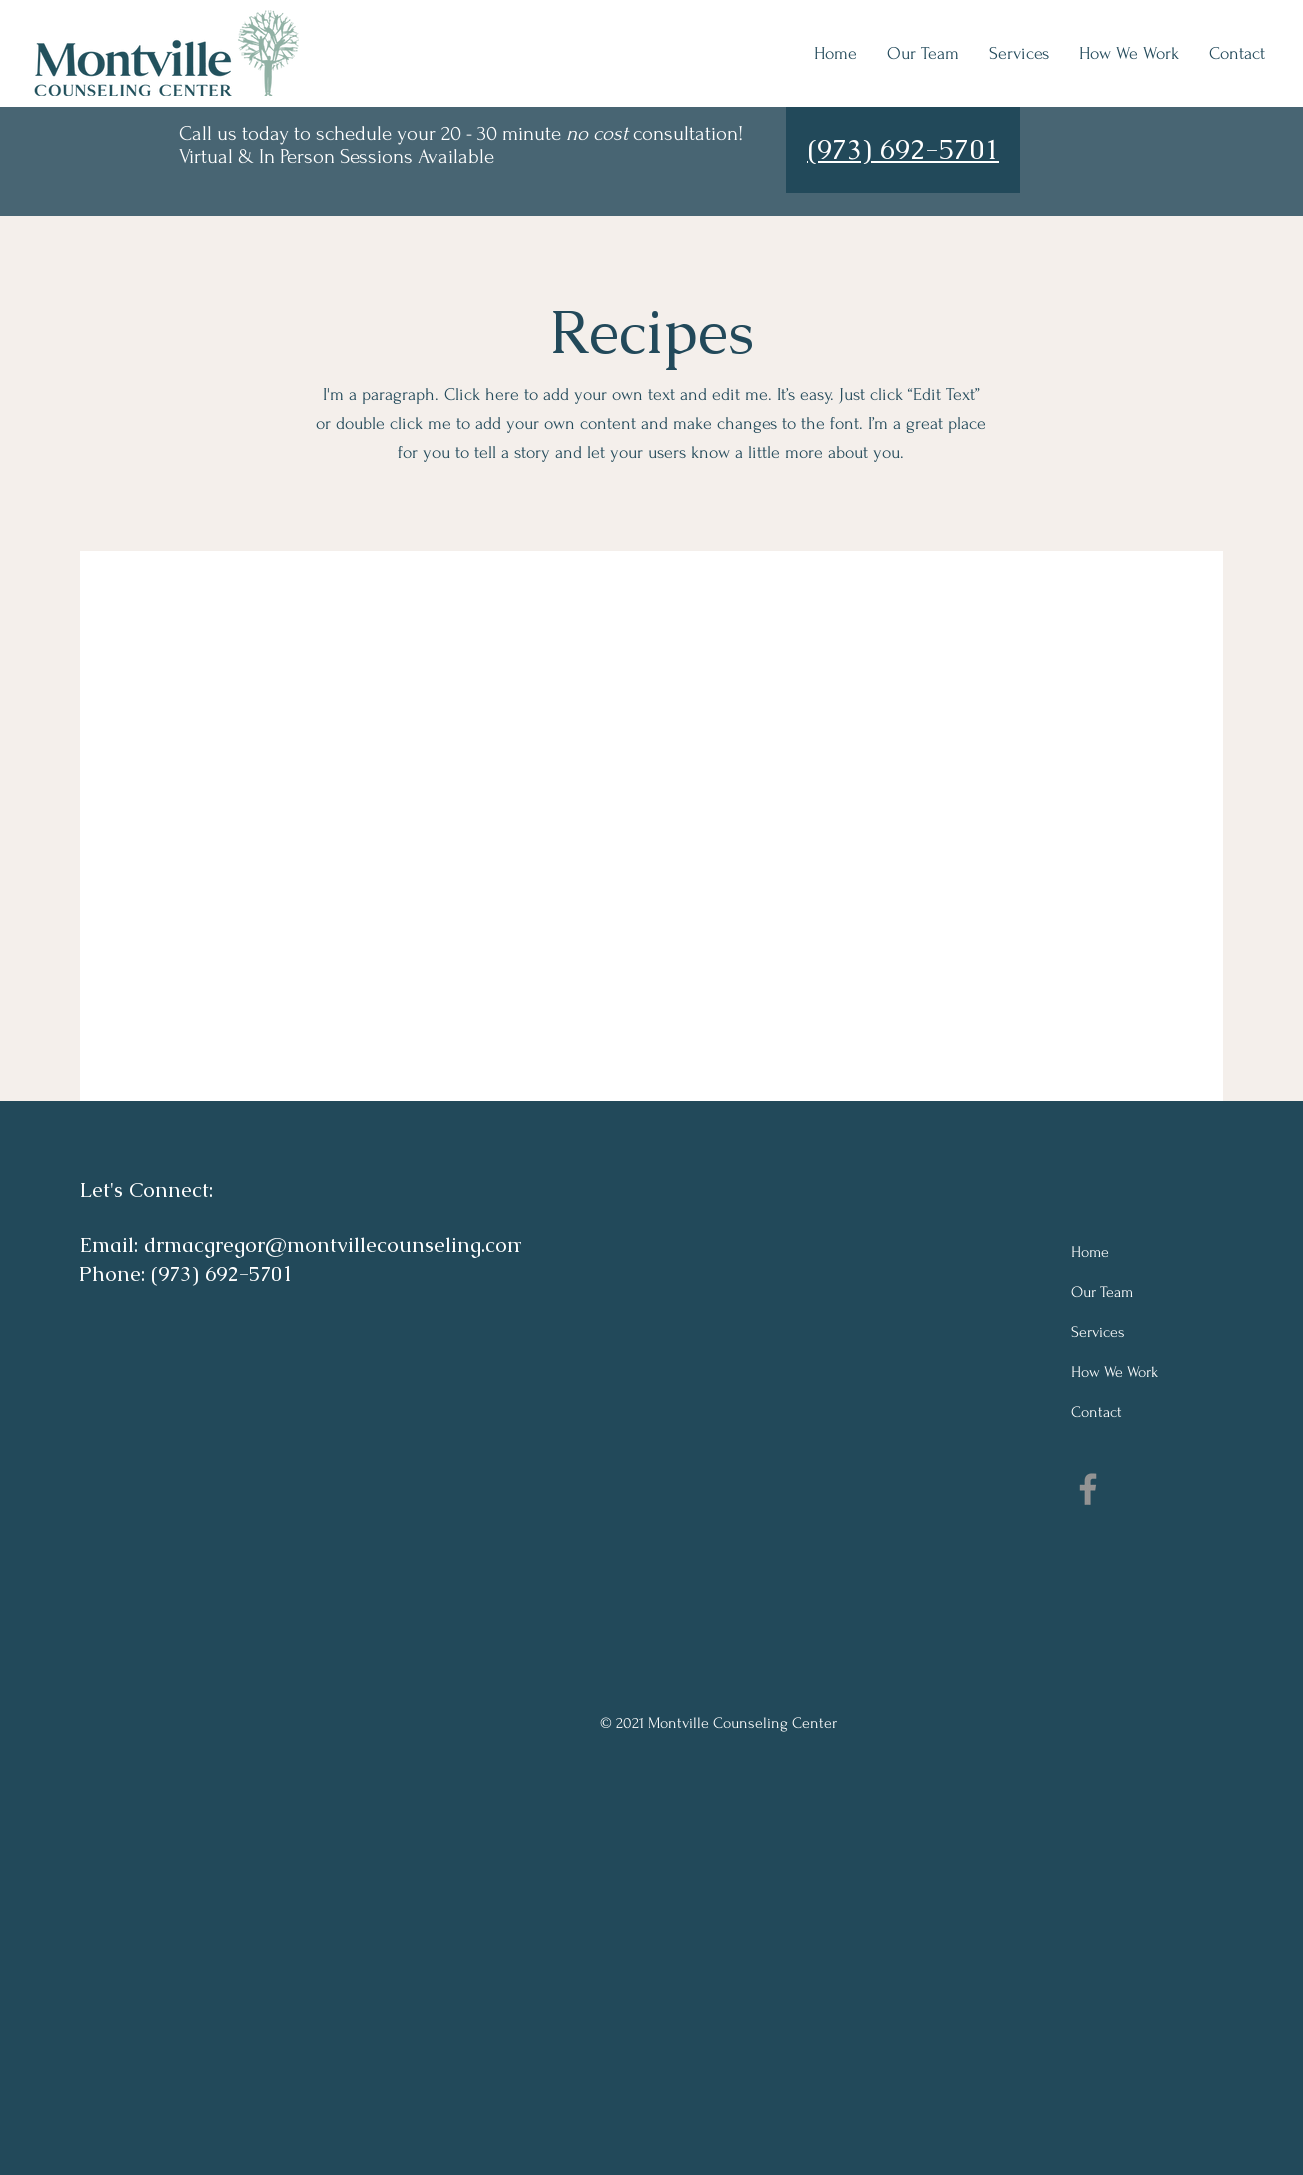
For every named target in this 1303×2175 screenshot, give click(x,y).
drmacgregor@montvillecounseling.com (334, 1244)
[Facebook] (1088, 1489)
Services (1098, 1332)
